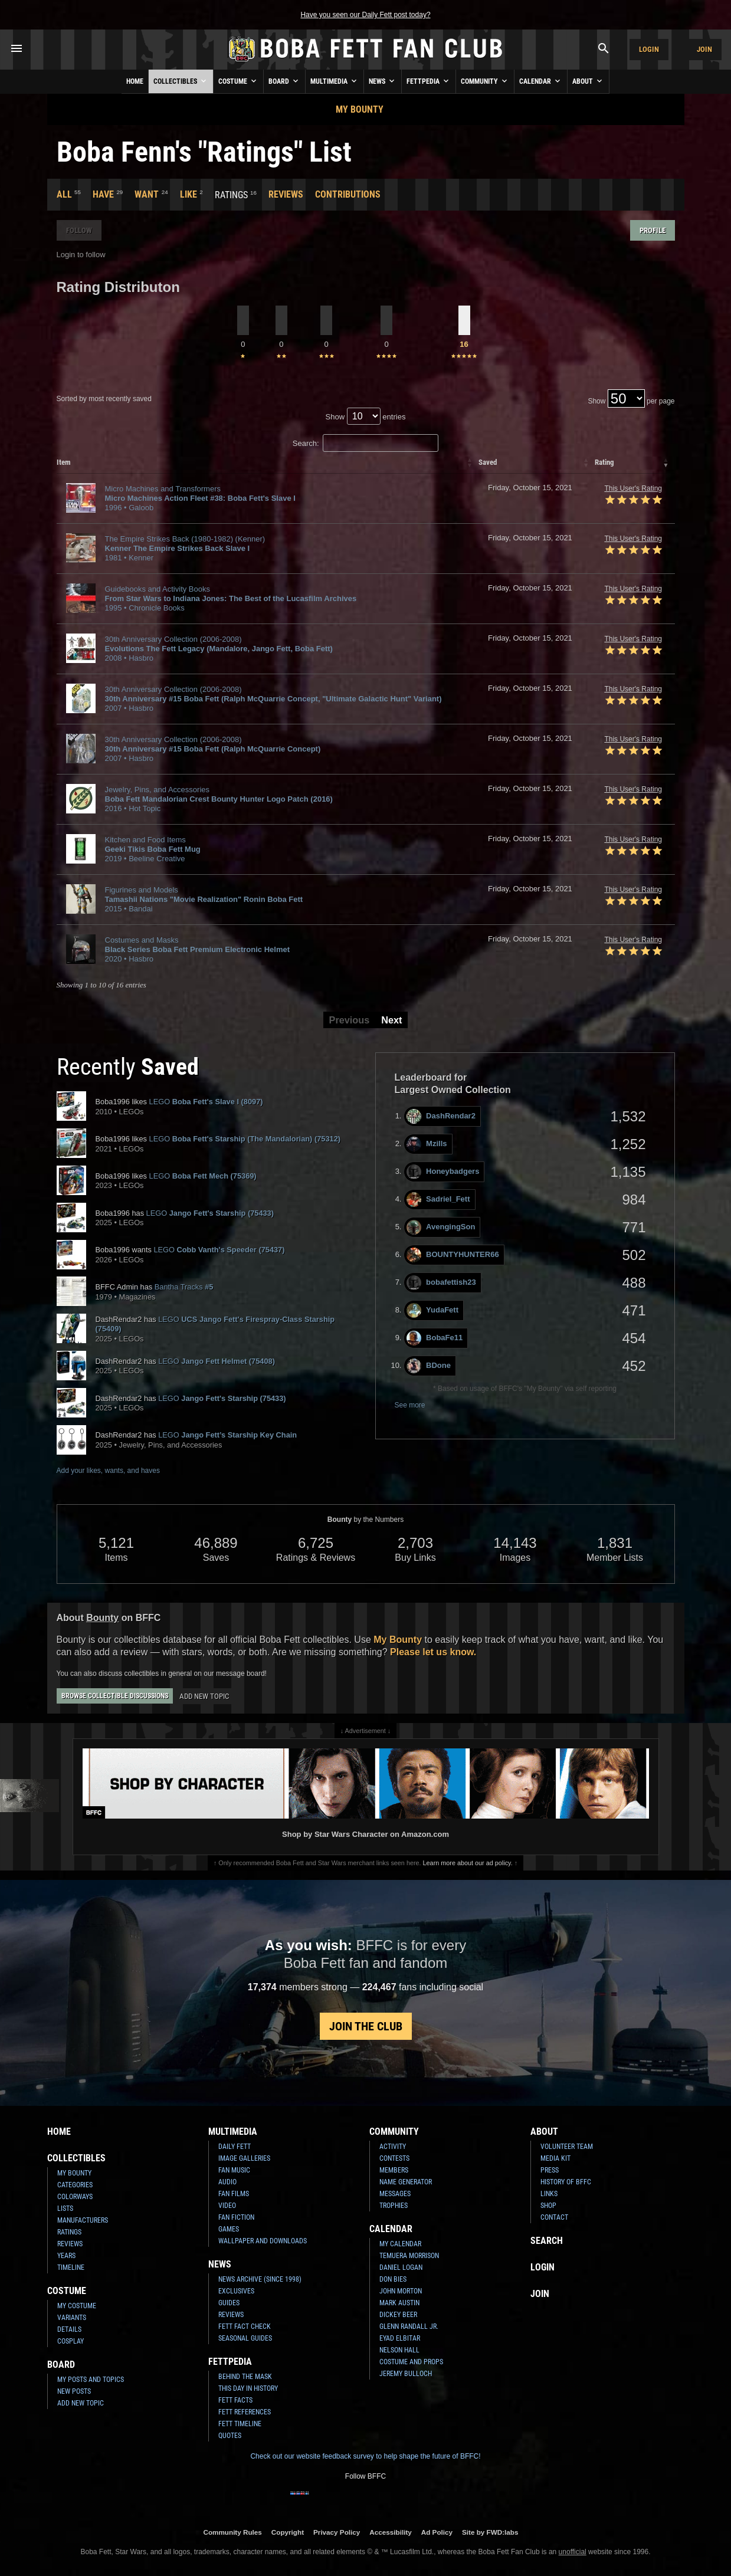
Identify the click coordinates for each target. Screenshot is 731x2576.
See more (410, 1405)
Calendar (540, 81)
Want (147, 194)
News (382, 81)
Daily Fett (234, 2146)
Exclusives (236, 2291)
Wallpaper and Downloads (262, 2241)
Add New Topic (204, 1696)
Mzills (427, 1144)
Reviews (285, 194)
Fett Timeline (239, 2424)
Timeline (70, 2267)
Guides (229, 2303)
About (588, 81)
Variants (71, 2318)
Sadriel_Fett (438, 1199)
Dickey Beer (398, 2315)
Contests (394, 2158)
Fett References (244, 2412)
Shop (548, 2205)
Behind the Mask (245, 2376)
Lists (65, 2208)
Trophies (393, 2205)
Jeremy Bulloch (405, 2374)
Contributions (348, 194)
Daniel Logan (400, 2267)
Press (549, 2170)
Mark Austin (399, 2303)
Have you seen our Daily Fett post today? (365, 15)
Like (188, 194)
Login (649, 49)
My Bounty (359, 109)
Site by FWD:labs (490, 2532)
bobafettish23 (441, 1282)
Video (227, 2205)
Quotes (229, 2435)
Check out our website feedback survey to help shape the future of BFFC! (365, 2456)
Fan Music (234, 2170)
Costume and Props (411, 2362)
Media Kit (555, 2158)
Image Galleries (244, 2158)
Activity (392, 2146)
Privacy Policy (336, 2532)
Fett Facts (235, 2400)
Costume (238, 81)
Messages (395, 2194)
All (64, 194)
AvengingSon (441, 1227)
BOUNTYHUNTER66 (453, 1255)
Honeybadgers (443, 1171)
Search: (365, 443)
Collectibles (180, 81)
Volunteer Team (566, 2146)
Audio (227, 2182)
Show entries (366, 416)
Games (228, 2229)
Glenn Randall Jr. (408, 2326)
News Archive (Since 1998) (259, 2279)
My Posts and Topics (90, 2379)
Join (704, 49)
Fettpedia (429, 81)
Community (485, 81)
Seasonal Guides (245, 2338)
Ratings (69, 2232)
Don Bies (393, 2279)
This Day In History (248, 2388)
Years (66, 2256)
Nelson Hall (399, 2350)
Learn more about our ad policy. (468, 1862)
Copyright (287, 2532)
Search (546, 2240)
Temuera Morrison (409, 2256)
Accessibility (390, 2532)
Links (549, 2194)
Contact (554, 2217)
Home (134, 81)
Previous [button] (349, 1020)
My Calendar (400, 2244)
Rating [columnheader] (604, 462)
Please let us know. (433, 1652)
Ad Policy (437, 2532)
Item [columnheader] (64, 462)
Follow (79, 230)
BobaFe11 (435, 1338)
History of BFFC (565, 2182)
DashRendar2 (441, 1116)
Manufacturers (82, 2220)
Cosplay (70, 2341)
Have (103, 194)
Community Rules (232, 2532)
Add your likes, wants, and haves (108, 1470)
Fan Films (233, 2194)
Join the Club (365, 2026)
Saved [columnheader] (487, 462)
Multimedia (334, 81)
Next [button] (391, 1020)
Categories (75, 2185)
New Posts (74, 2391)
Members (393, 2170)
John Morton (400, 2291)
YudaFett (432, 1310)
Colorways (75, 2197)
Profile (653, 230)
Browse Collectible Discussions (114, 1696)
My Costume (76, 2306)
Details (69, 2329)
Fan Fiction (236, 2217)
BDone (429, 1365)
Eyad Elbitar (399, 2338)
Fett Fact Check (244, 2326)
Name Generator (405, 2182)
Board (284, 81)
